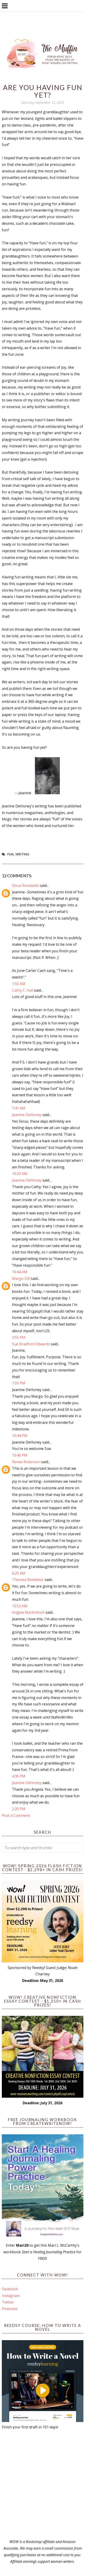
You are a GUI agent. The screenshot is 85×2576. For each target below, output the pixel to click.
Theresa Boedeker (28, 1579)
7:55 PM (18, 1383)
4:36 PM (18, 1776)
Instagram (10, 2295)
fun (10, 854)
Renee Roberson (26, 1461)
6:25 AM (18, 1573)
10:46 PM (19, 1455)
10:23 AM (19, 1173)
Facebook (10, 2288)
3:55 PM (18, 1337)
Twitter (8, 2302)
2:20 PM (18, 1808)
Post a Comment (16, 1815)
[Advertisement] (42, 2484)
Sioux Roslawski (25, 885)
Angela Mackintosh (28, 1612)
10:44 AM (19, 1271)
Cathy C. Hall (22, 990)
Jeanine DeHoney (26, 1114)
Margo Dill (21, 1278)
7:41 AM (18, 1108)
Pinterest (9, 2308)
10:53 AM (19, 1605)
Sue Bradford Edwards (31, 1343)
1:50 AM (18, 983)
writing (22, 854)
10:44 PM (19, 1435)
